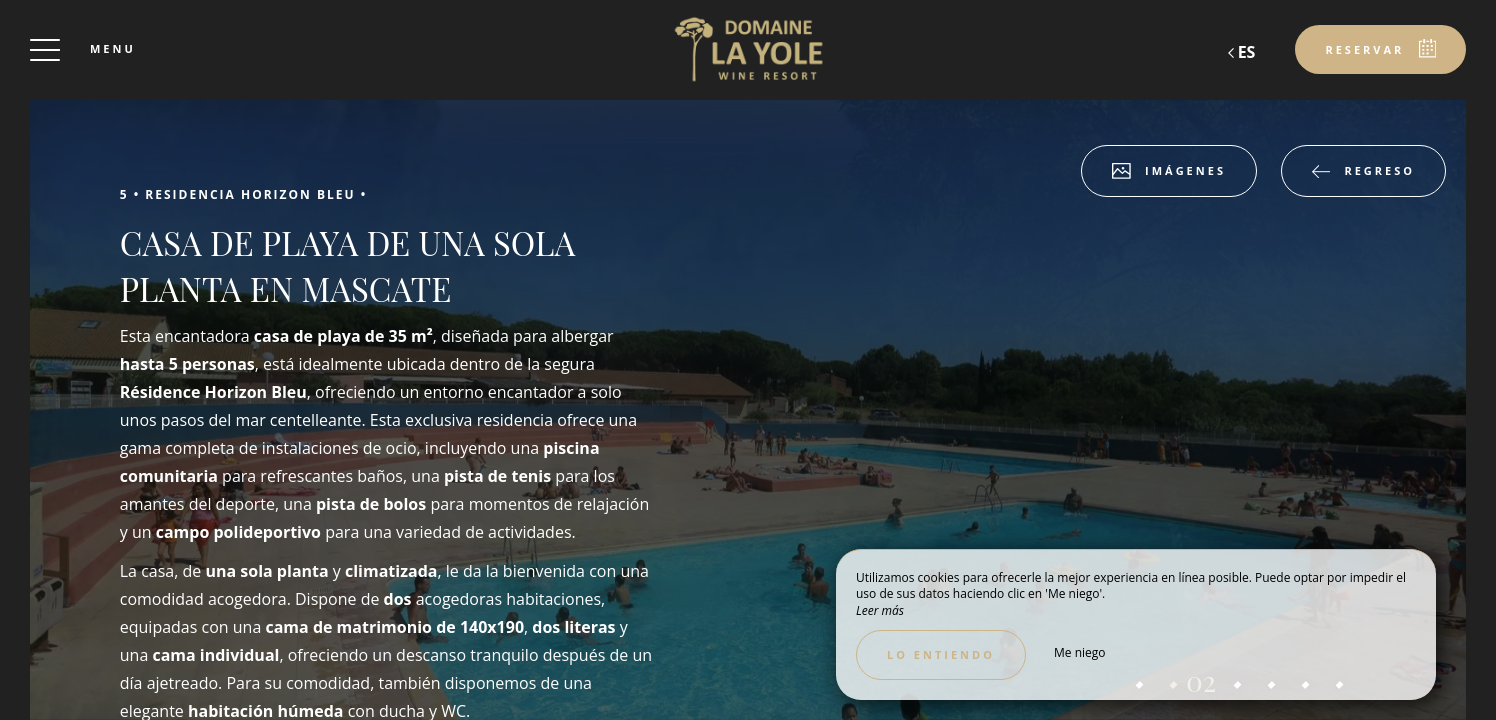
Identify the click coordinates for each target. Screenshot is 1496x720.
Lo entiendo (941, 654)
